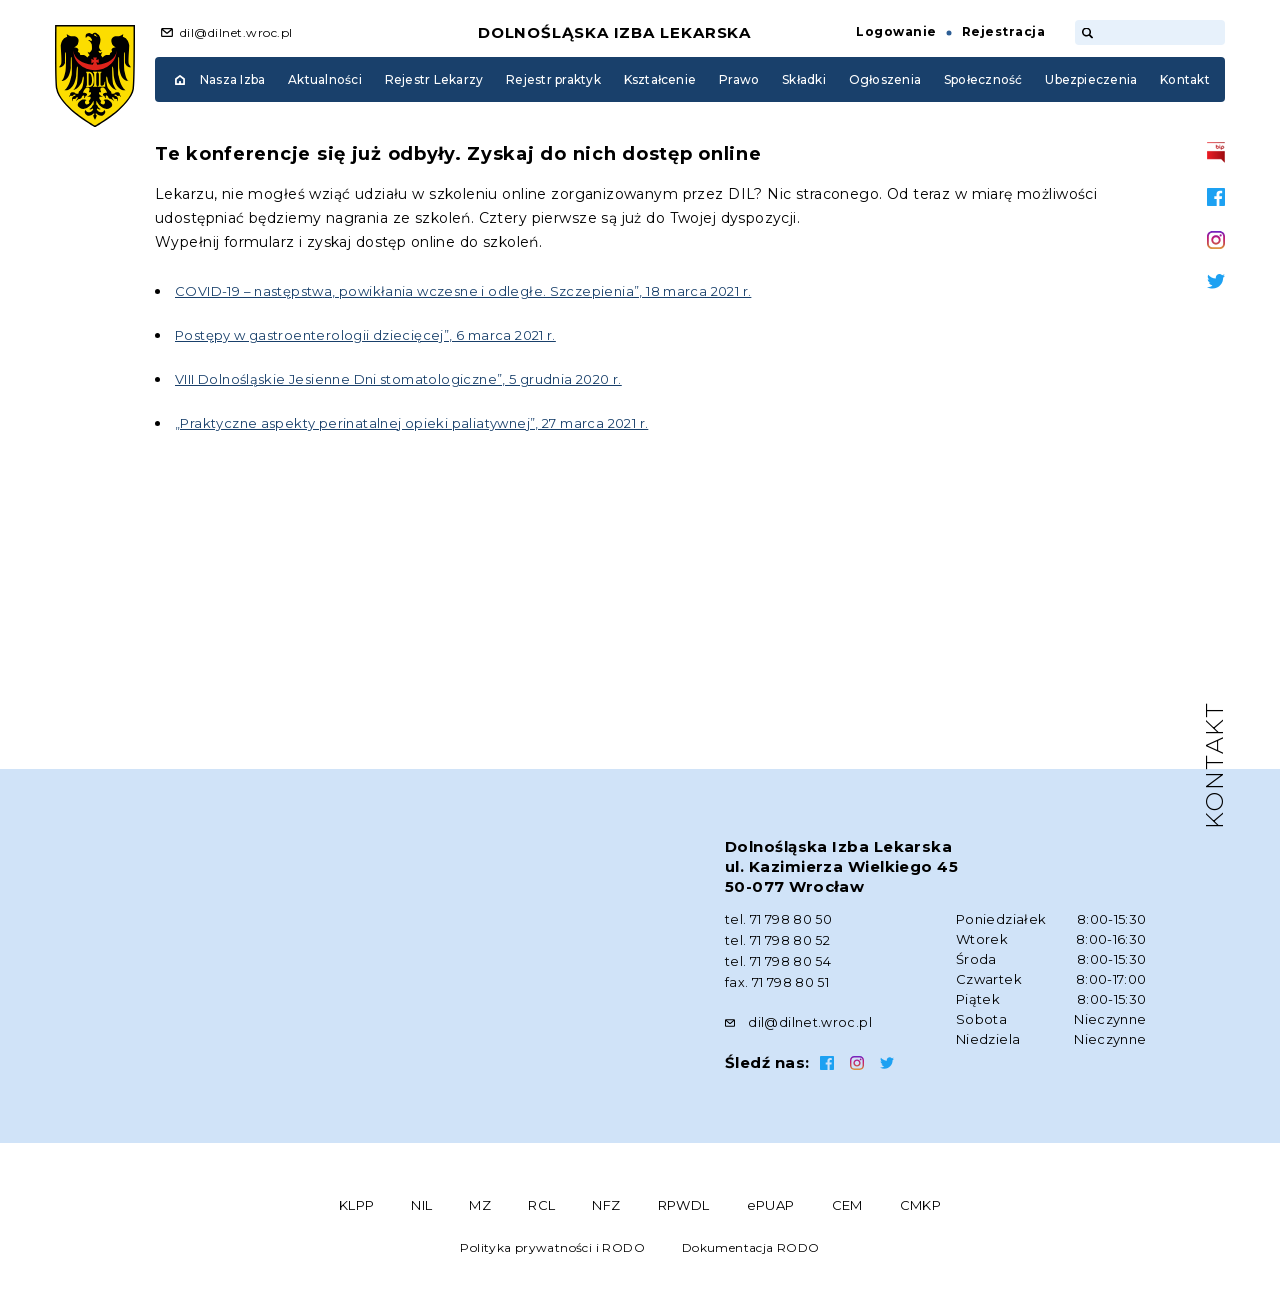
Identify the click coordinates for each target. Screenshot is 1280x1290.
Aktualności (325, 79)
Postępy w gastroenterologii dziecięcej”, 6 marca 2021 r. (380, 335)
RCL (541, 1201)
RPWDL (684, 1201)
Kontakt (1185, 79)
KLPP (357, 1201)
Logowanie (896, 31)
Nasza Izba (232, 79)
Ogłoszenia (885, 79)
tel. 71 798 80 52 (778, 939)
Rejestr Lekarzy (434, 79)
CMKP (921, 1201)
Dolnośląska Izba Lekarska (615, 32)
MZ (480, 1201)
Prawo (739, 79)
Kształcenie (660, 79)
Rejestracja (1003, 31)
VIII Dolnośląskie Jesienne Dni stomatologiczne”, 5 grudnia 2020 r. (420, 379)
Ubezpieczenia (1091, 79)
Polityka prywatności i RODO (552, 1243)
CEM (847, 1201)
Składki (804, 79)
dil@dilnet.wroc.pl (236, 32)
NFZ (606, 1201)
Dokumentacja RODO (751, 1243)
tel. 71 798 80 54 (778, 959)
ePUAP (771, 1201)
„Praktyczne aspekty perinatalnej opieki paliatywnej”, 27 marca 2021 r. (430, 423)
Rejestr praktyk (553, 79)
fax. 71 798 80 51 (777, 979)
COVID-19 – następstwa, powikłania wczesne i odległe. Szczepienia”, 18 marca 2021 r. (487, 291)
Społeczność (983, 79)
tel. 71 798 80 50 (779, 919)
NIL (421, 1201)
